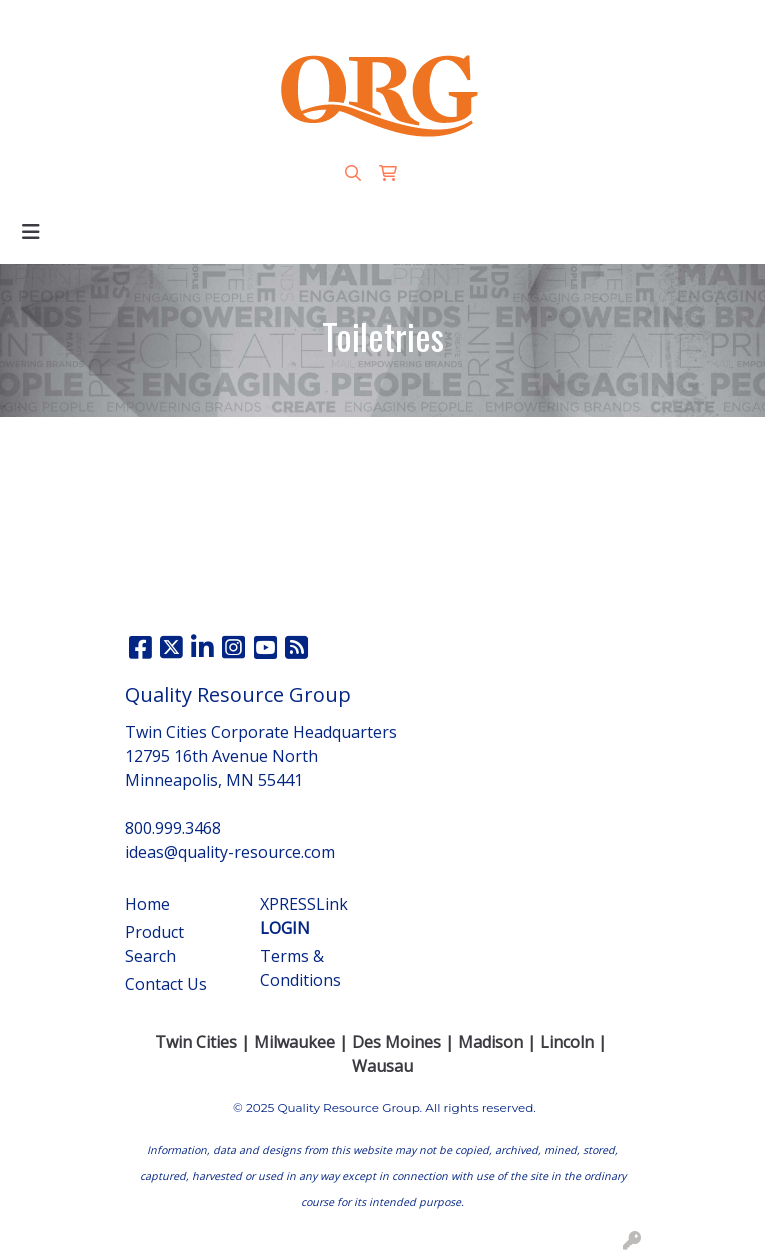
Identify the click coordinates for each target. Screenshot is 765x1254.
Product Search (154, 944)
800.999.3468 (265, 22)
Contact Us (166, 984)
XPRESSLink (304, 916)
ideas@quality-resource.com (433, 22)
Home (147, 904)
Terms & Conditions (300, 968)
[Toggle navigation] (31, 232)
